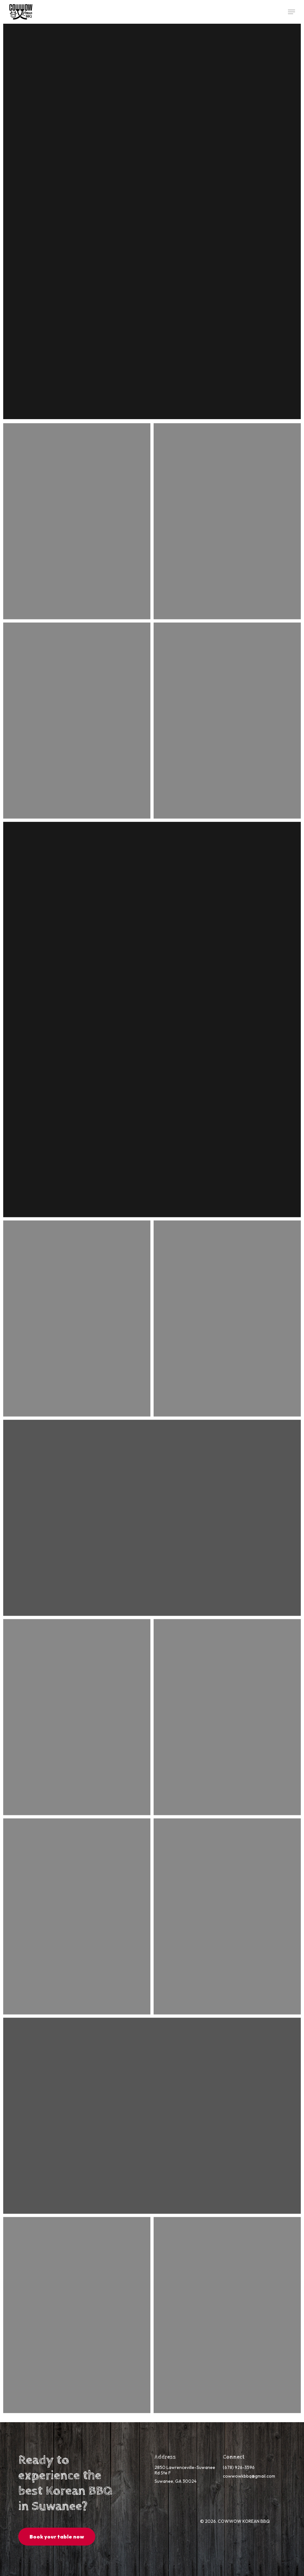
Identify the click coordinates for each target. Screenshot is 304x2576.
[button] (291, 12)
